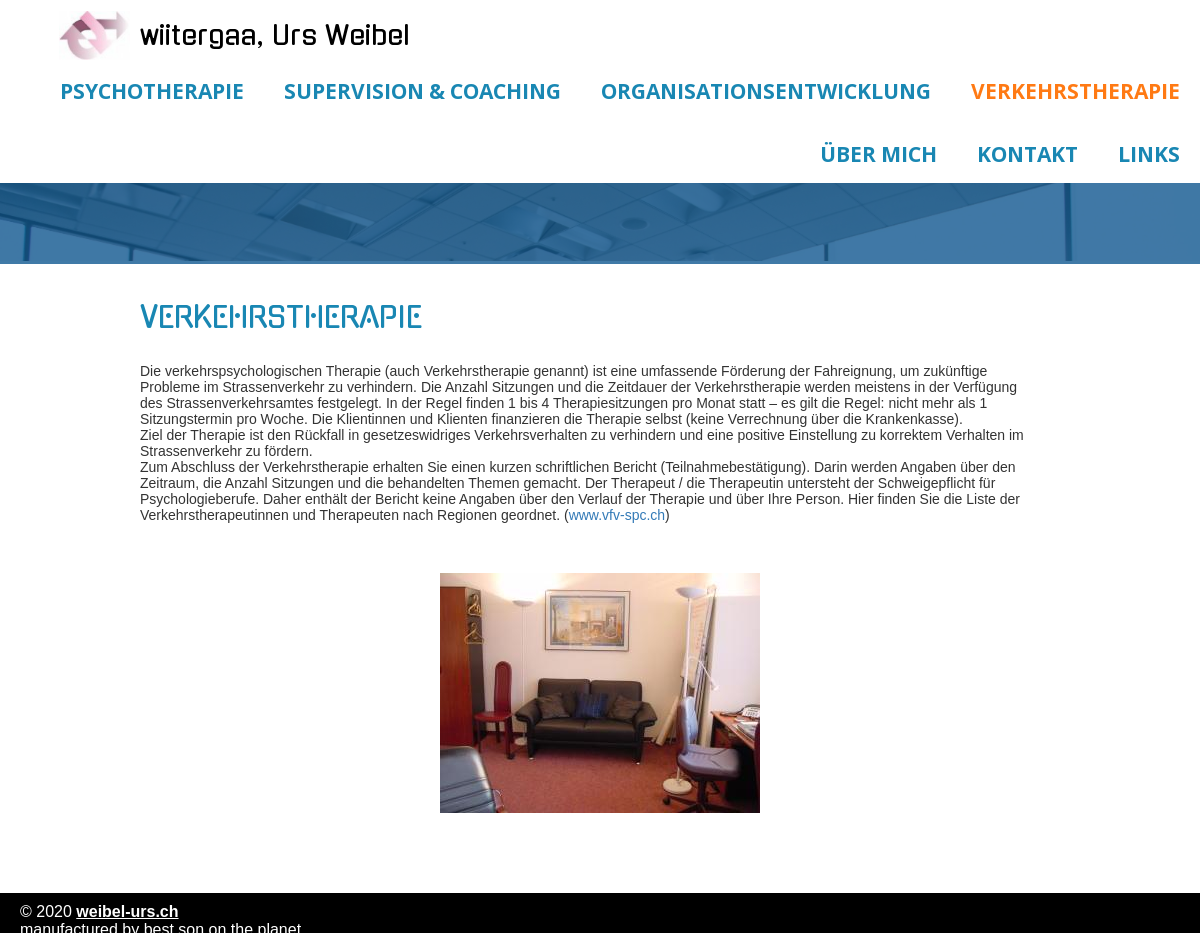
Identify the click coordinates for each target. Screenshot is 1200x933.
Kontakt (1027, 154)
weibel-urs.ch (127, 911)
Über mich (878, 154)
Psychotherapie (152, 91)
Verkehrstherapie (1075, 91)
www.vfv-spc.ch (617, 515)
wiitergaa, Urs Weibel (275, 36)
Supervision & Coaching (422, 91)
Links (1149, 154)
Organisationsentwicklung (766, 91)
